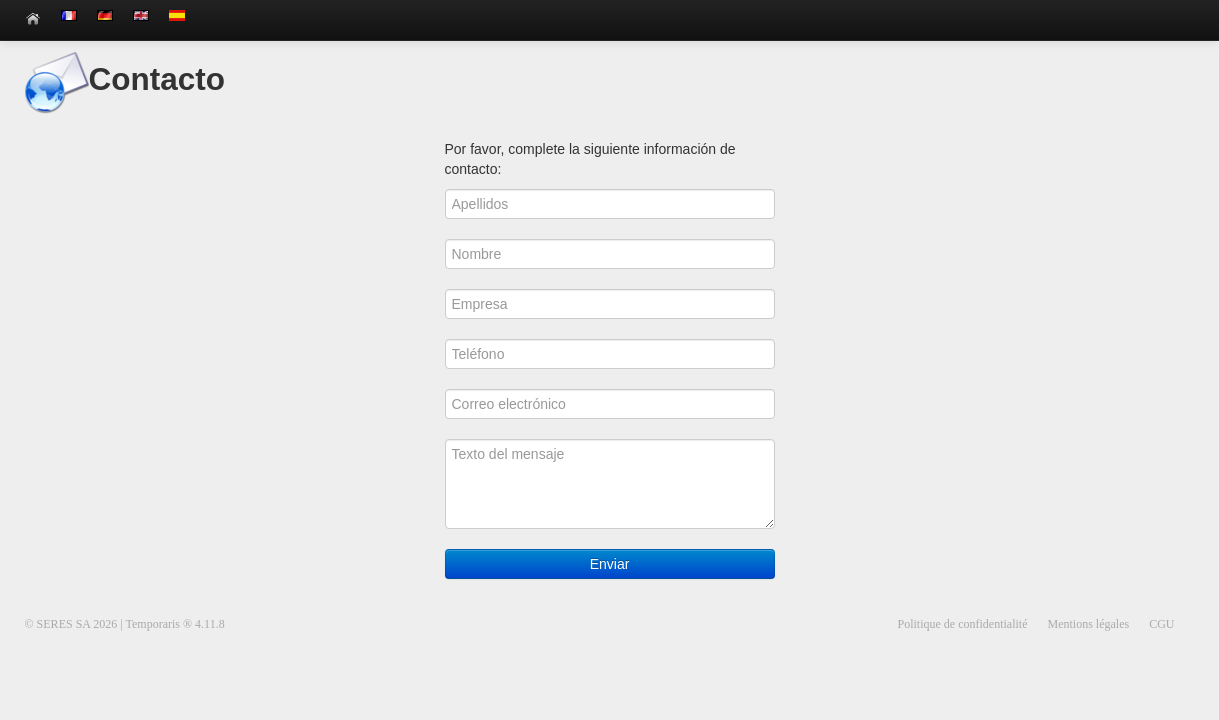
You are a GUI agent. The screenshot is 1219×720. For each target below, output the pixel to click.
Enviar (610, 564)
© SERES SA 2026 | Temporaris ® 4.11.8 (125, 624)
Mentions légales (1089, 624)
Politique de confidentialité (963, 624)
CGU (1161, 624)
